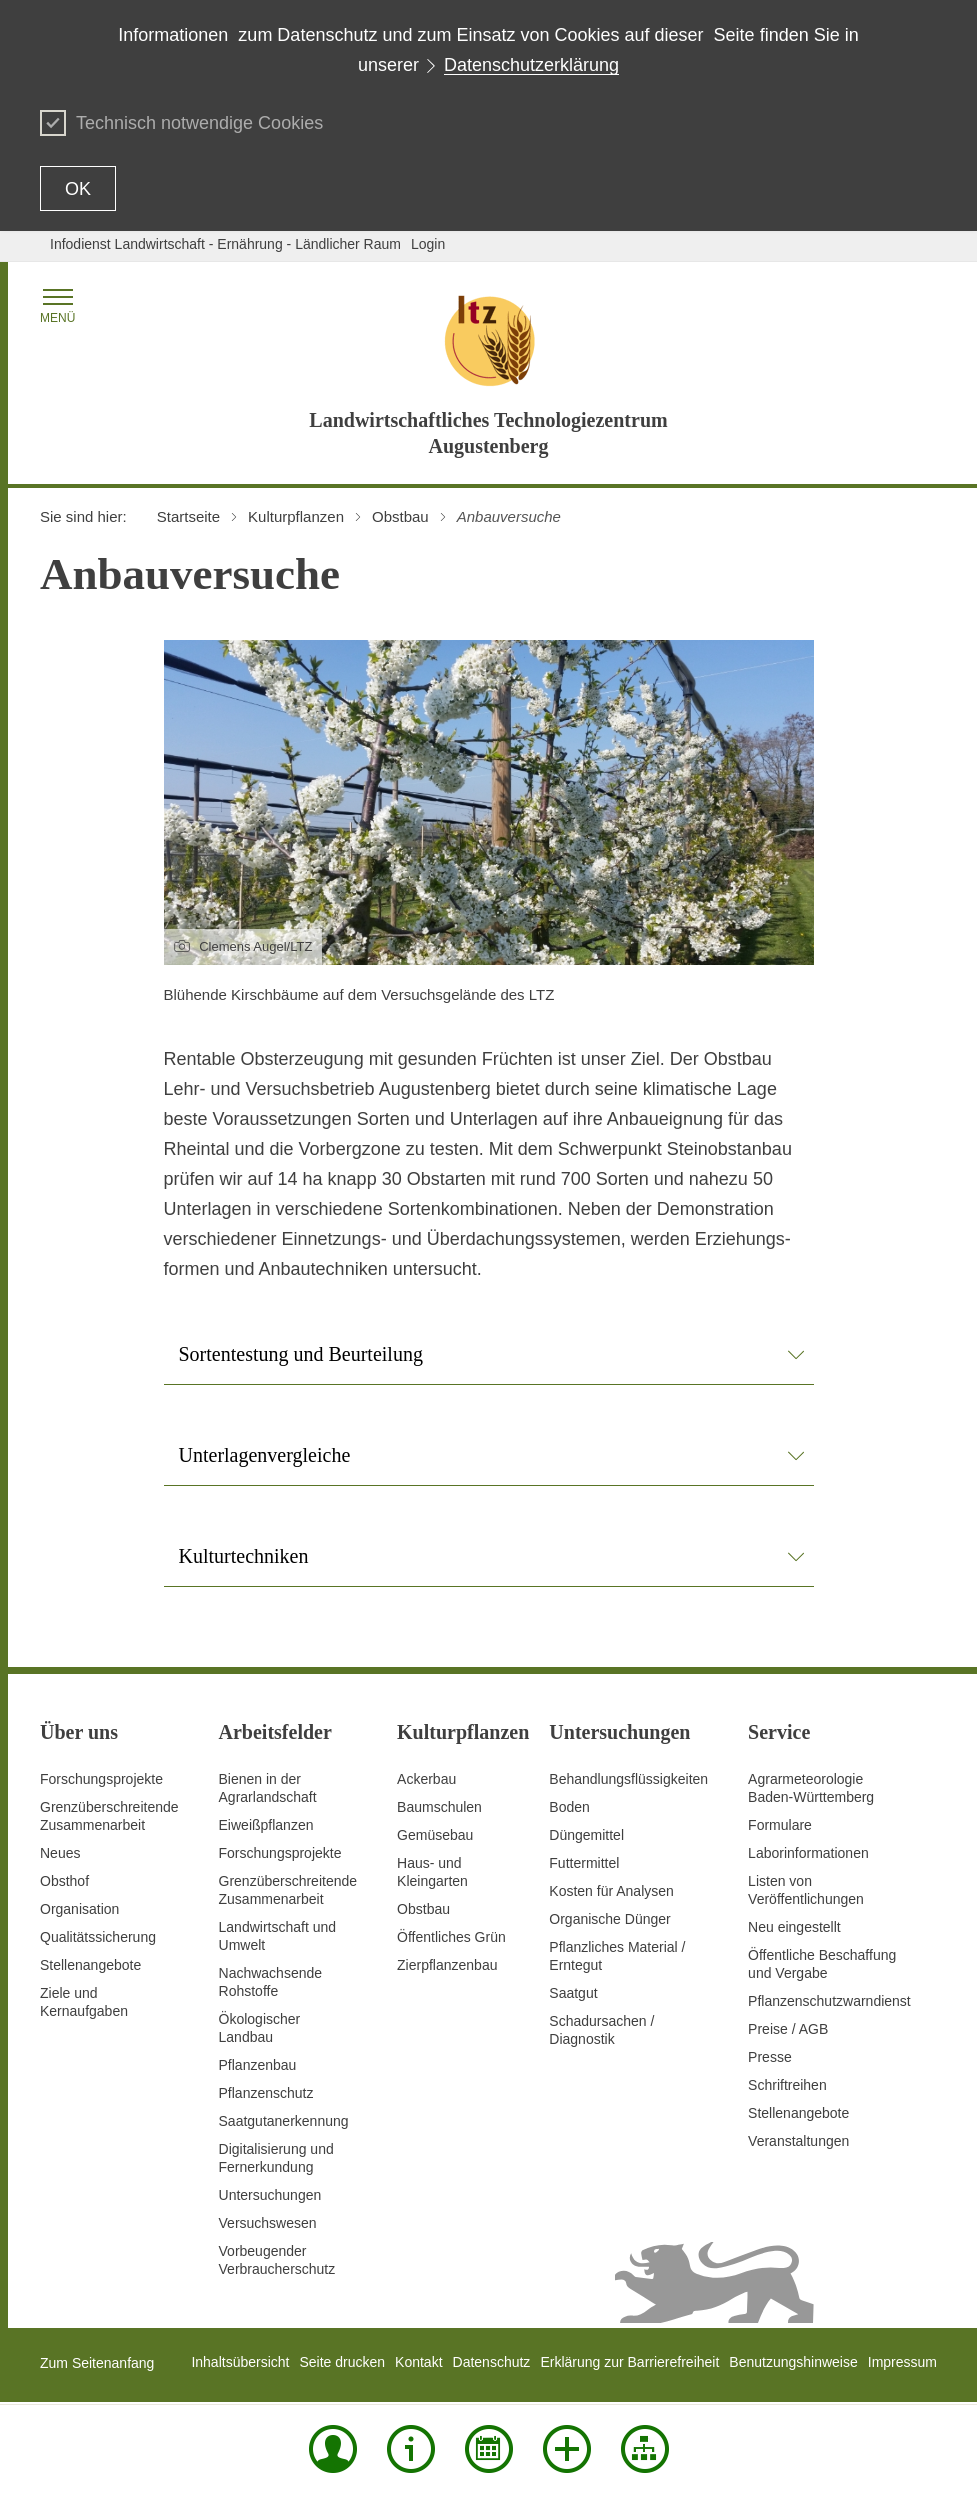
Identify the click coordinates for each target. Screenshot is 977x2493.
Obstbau (423, 1909)
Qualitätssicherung (98, 1937)
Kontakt (418, 2362)
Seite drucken (342, 2362)
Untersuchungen (270, 2195)
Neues (60, 1853)
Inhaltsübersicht (240, 2362)
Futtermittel (584, 1863)
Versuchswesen (268, 2223)
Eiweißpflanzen (266, 1825)
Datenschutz (492, 2362)
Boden (569, 1807)
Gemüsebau (435, 1835)
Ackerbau (426, 1779)
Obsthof (64, 1881)
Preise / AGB (788, 2029)
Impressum (902, 2362)
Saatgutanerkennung (284, 2121)
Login (428, 244)
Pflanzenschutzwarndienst (829, 2001)
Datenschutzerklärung (531, 65)
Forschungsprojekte (101, 1779)
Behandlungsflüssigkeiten (628, 1779)
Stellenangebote (90, 1965)
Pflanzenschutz (266, 2093)
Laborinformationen (808, 1853)
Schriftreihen (787, 2085)
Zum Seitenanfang (97, 2363)
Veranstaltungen (798, 2141)
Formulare (780, 1825)
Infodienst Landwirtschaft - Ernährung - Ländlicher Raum (225, 244)
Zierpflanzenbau (447, 1965)
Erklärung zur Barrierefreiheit (629, 2362)
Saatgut (573, 1993)
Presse (770, 2057)
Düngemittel (586, 1835)
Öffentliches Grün (451, 1937)
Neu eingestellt (794, 1927)
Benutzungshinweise (793, 2362)
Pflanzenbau (258, 2065)
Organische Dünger (609, 1919)
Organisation (79, 1909)
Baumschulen (439, 1807)
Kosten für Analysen (611, 1891)
